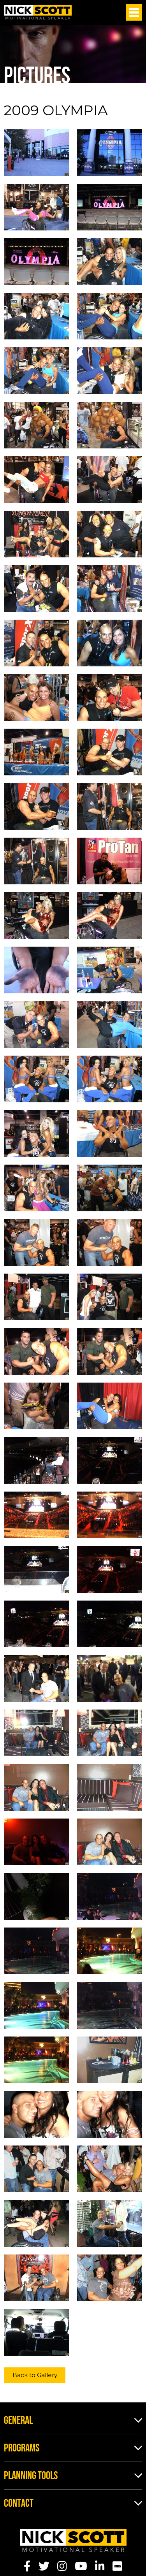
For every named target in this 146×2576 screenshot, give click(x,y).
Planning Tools (31, 2476)
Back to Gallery (34, 2375)
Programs (21, 2448)
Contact (18, 2504)
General (18, 2421)
